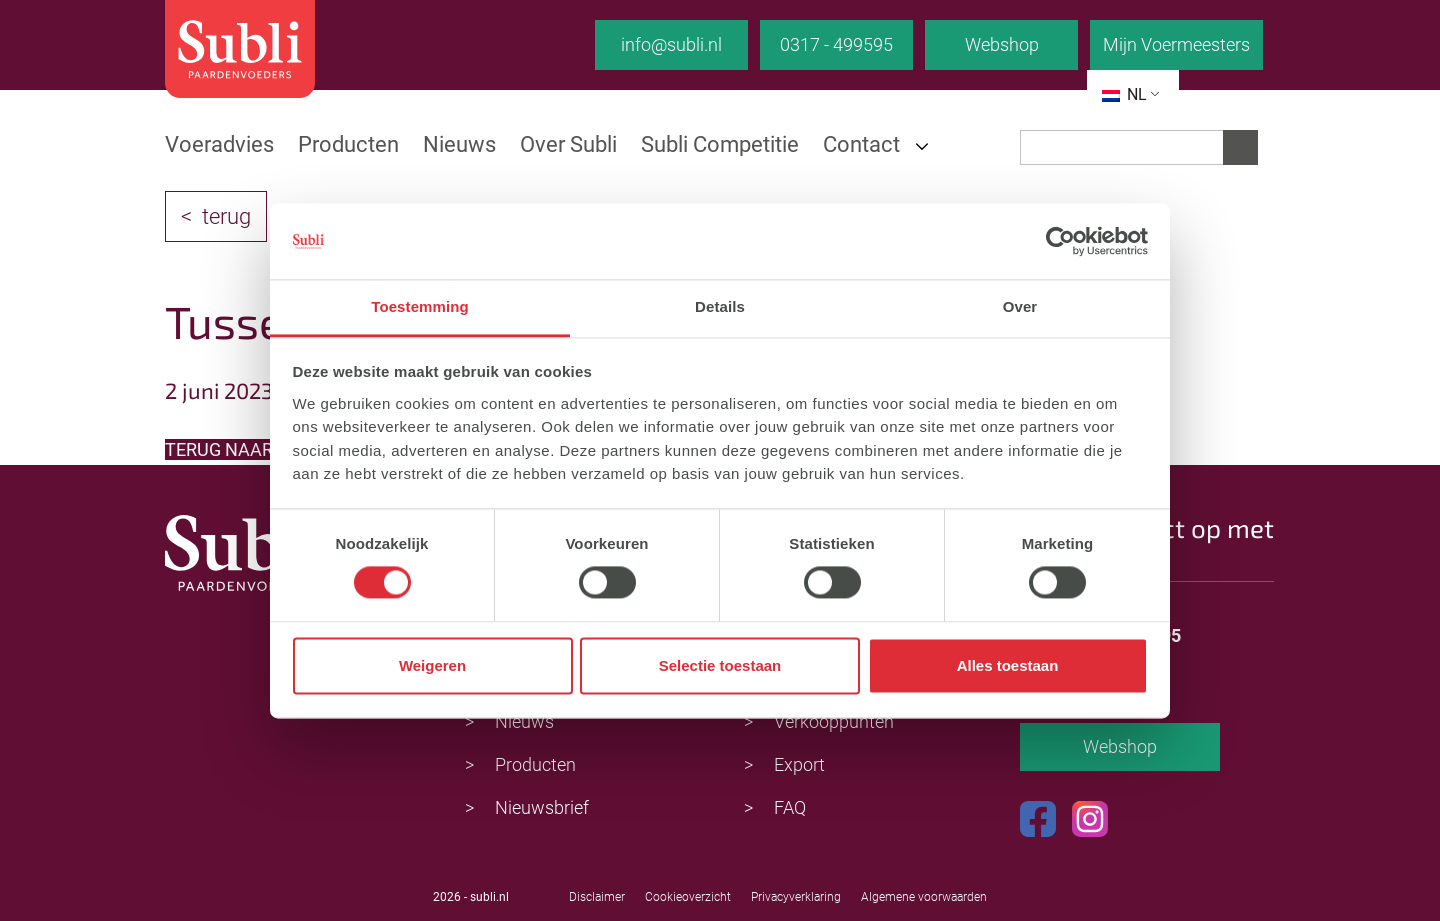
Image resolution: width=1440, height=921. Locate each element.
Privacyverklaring (796, 897)
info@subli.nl (671, 44)
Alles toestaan (1008, 665)
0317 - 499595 (836, 44)
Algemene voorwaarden (924, 897)
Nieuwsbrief (542, 807)
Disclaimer (597, 897)
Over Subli (568, 144)
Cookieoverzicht (688, 897)
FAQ (790, 807)
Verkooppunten (834, 721)
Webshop (1002, 44)
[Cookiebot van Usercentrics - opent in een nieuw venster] (1060, 241)
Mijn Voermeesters (1176, 44)
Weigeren (432, 665)
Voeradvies (219, 144)
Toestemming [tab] (420, 307)
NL (1124, 94)
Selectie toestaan (720, 665)
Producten (348, 144)
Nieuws (459, 144)
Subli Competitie (720, 144)
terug (226, 216)
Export (799, 764)
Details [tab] (720, 307)
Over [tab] (1020, 307)
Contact (861, 144)
